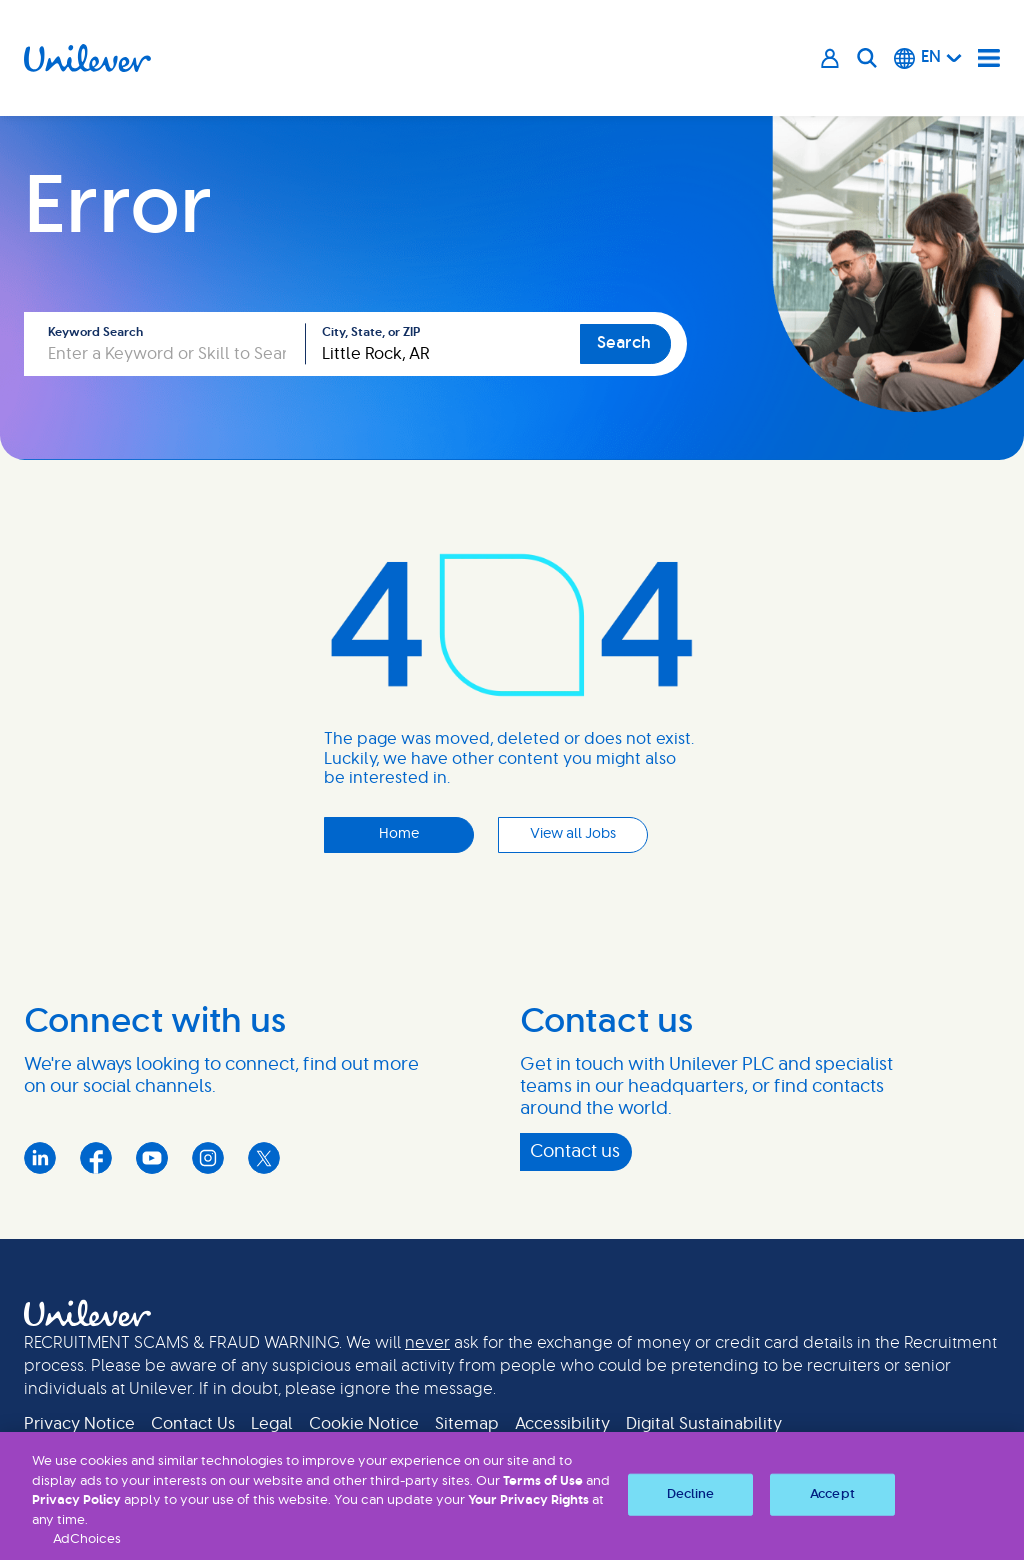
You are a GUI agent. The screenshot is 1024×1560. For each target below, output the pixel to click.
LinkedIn (40, 1158)
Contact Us (193, 1424)
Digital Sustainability (704, 1424)
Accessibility (562, 1424)
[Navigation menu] (989, 58)
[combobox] (443, 344)
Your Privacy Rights (528, 1500)
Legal (272, 1424)
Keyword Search (95, 332)
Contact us (575, 1152)
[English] (928, 58)
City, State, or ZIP (371, 332)
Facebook (96, 1158)
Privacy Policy (76, 1500)
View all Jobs (573, 834)
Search (624, 343)
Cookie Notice (364, 1424)
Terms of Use (543, 1481)
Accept (832, 1494)
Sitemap (467, 1424)
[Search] (867, 58)
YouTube (152, 1158)
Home (399, 834)
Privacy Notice (79, 1424)
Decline (691, 1494)
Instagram (208, 1158)
